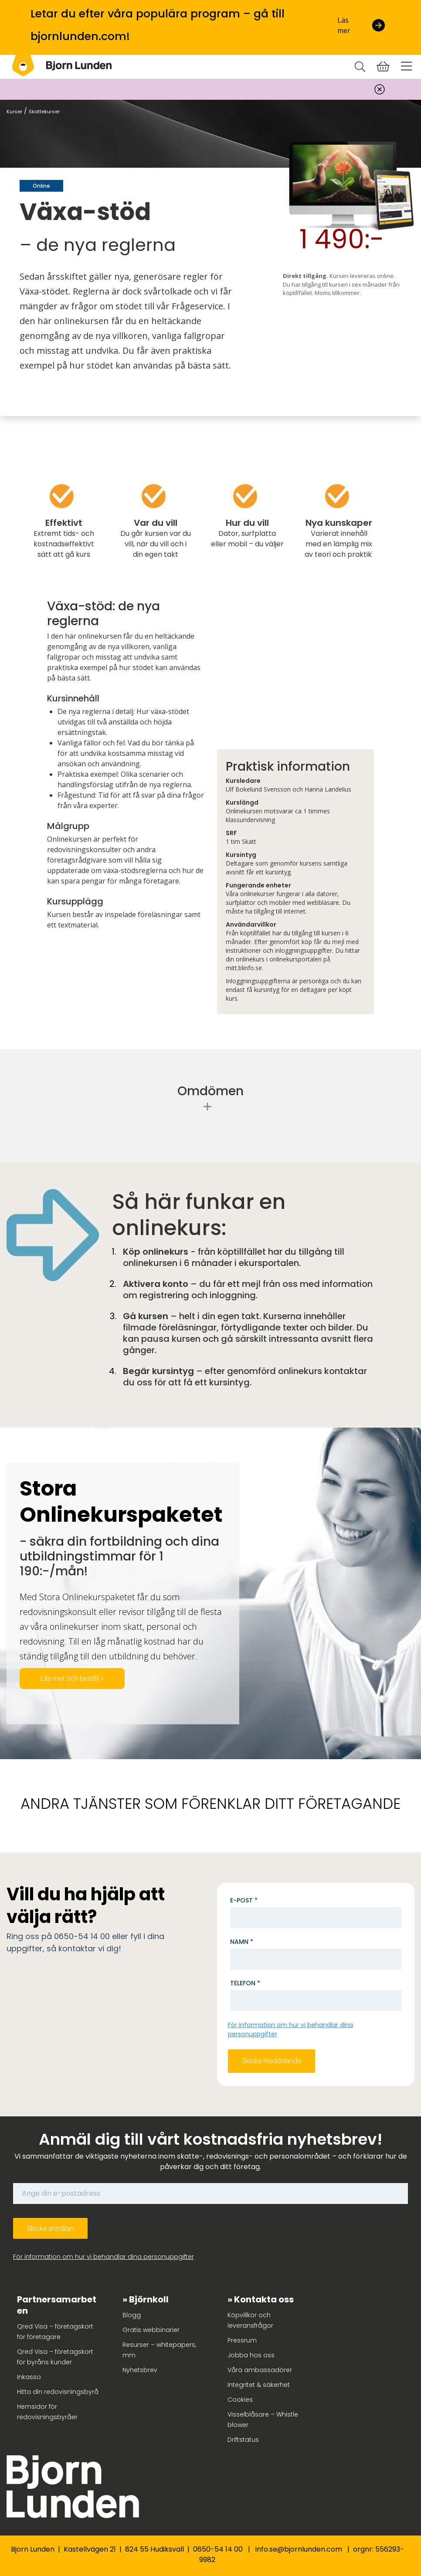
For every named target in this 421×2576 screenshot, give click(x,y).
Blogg (131, 2315)
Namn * (241, 1941)
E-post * (244, 1900)
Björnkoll (149, 2299)
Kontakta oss (264, 2299)
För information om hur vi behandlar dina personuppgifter (103, 2256)
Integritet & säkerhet (258, 2384)
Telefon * (245, 1983)
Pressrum (242, 2340)
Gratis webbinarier (151, 2330)
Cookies (240, 2399)
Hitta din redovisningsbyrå (57, 2391)
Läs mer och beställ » (72, 1678)
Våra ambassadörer (259, 2370)
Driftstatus (243, 2439)
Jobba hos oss (251, 2355)
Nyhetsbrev (139, 2370)
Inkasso (29, 2377)
